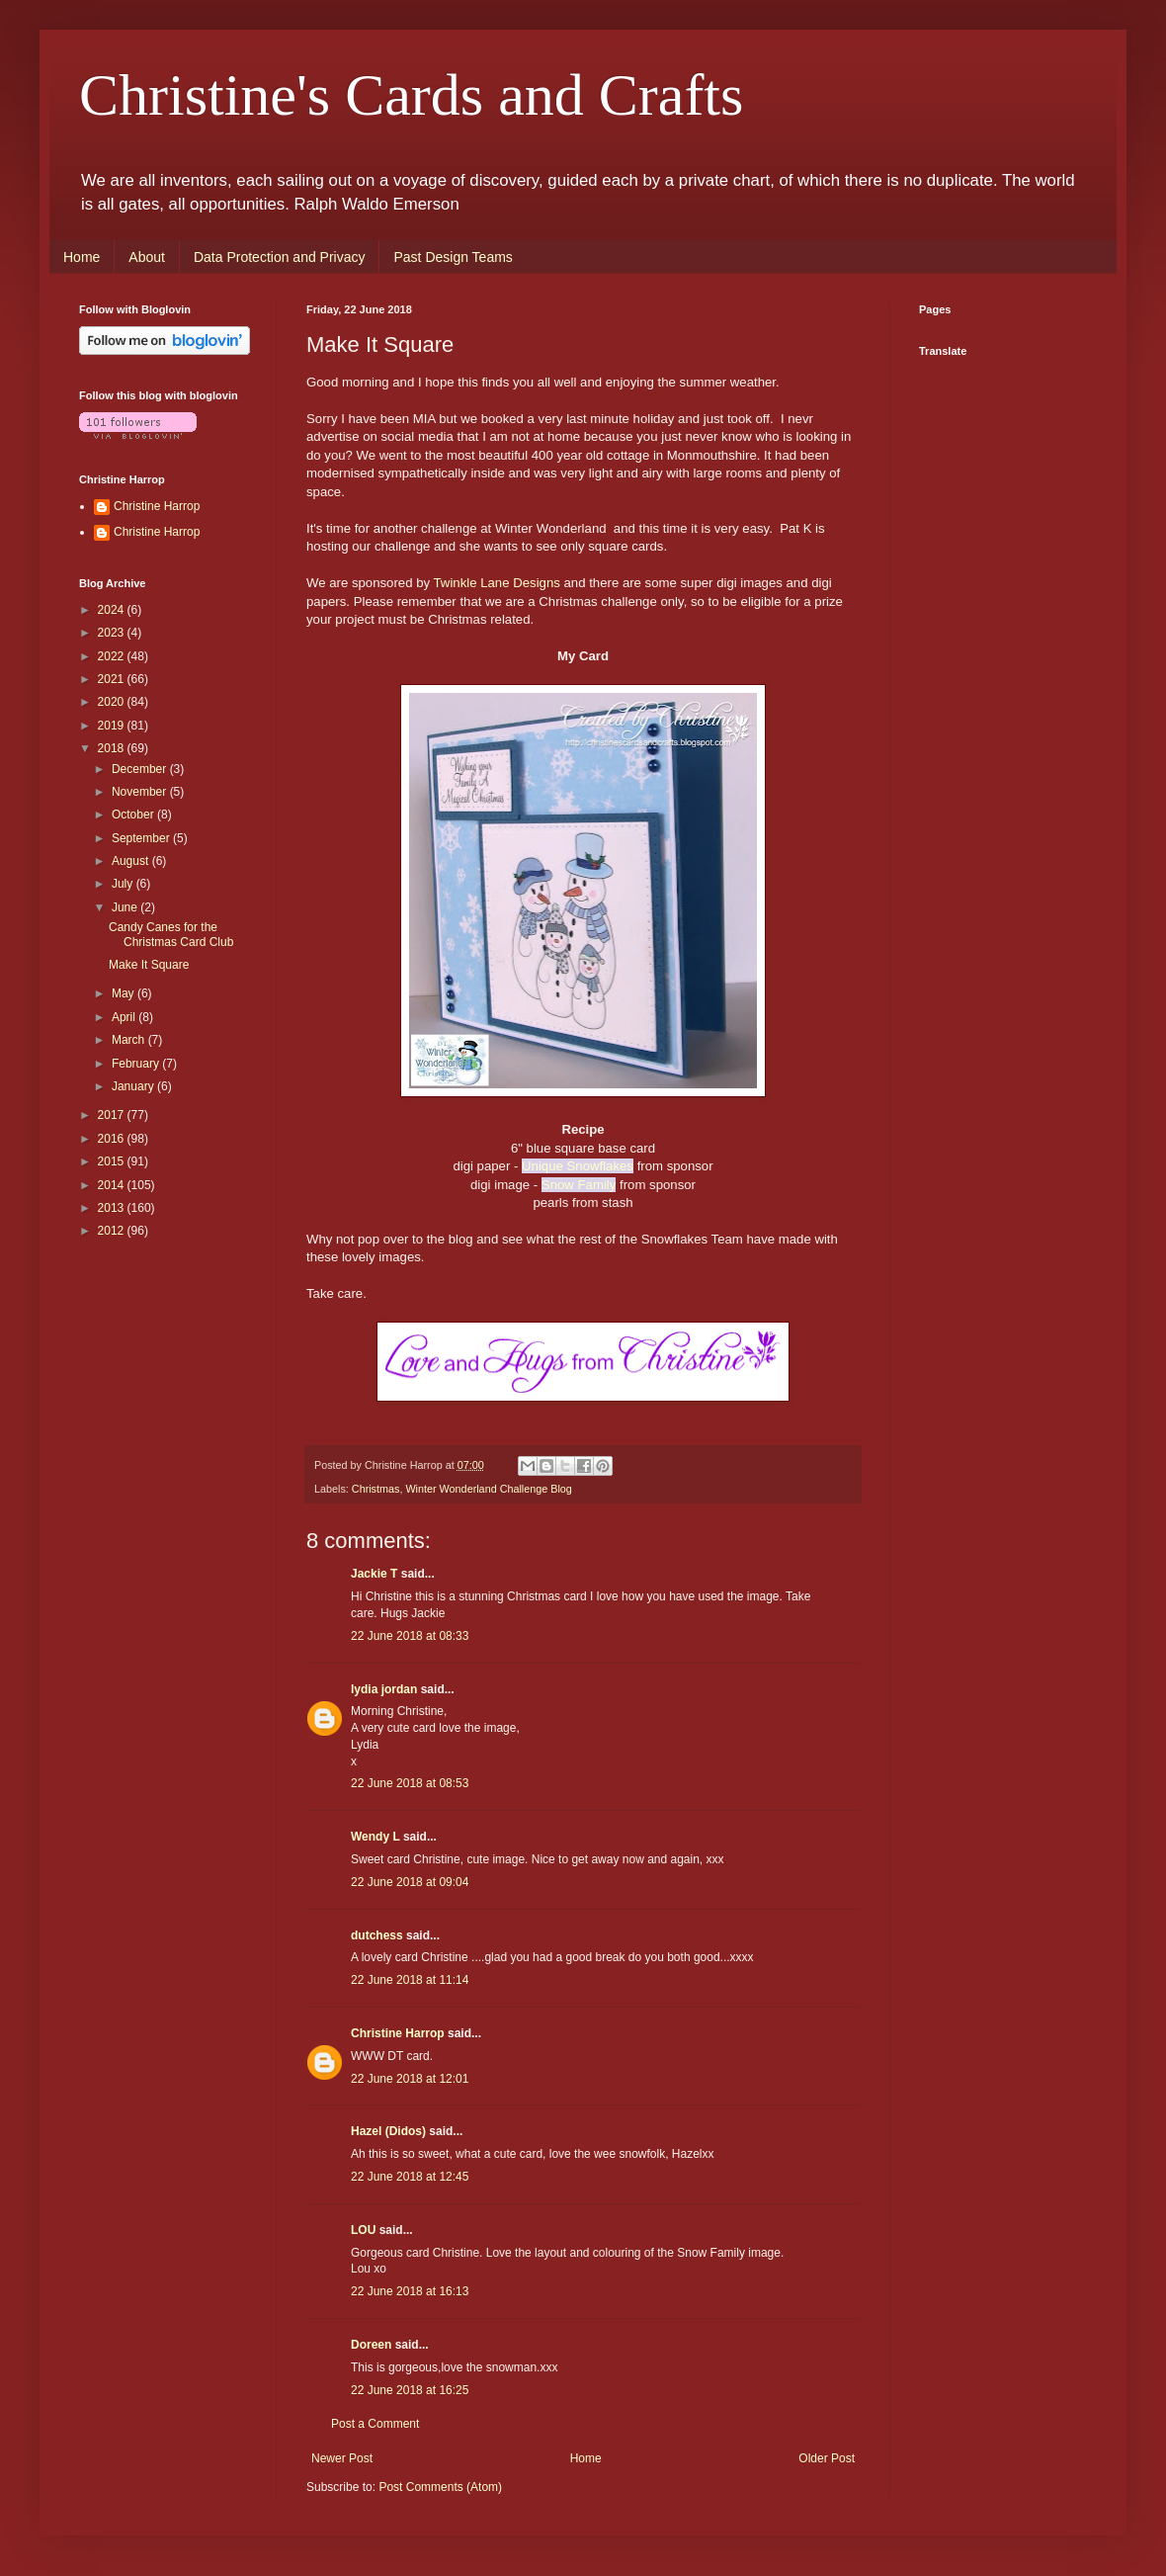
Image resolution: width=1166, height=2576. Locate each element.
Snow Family (578, 1184)
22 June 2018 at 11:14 (409, 1980)
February (137, 1064)
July (124, 884)
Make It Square (149, 965)
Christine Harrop (398, 2033)
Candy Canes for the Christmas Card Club (171, 934)
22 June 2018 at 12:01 (409, 2079)
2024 (112, 610)
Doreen (371, 2345)
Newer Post (342, 2458)
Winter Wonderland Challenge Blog (488, 1489)
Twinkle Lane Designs (497, 582)
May (124, 993)
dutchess (377, 1935)
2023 (112, 633)
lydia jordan (384, 1689)
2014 (112, 1185)
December (141, 769)
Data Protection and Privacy (280, 257)
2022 (112, 656)
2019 (112, 725)
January (134, 1086)
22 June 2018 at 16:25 (409, 2390)
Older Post (826, 2458)
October (134, 814)
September (142, 838)
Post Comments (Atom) (440, 2487)
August (132, 861)
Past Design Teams (452, 257)
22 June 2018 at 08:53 (409, 1783)
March (130, 1040)
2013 (112, 1208)
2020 (112, 702)
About (146, 257)
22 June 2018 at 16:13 (409, 2291)
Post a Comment (375, 2424)
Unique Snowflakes (577, 1166)
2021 (112, 679)
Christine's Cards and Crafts (411, 95)
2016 (112, 1139)
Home (81, 257)
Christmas (376, 1489)
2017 (112, 1115)
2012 (112, 1231)
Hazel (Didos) (388, 2131)
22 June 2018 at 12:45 (409, 2177)
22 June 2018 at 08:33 (409, 1636)
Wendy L (375, 1837)
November (141, 792)
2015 (112, 1161)
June (126, 907)
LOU (363, 2230)
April (125, 1017)
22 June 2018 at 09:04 (409, 1882)
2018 (112, 748)
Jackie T (374, 1574)
